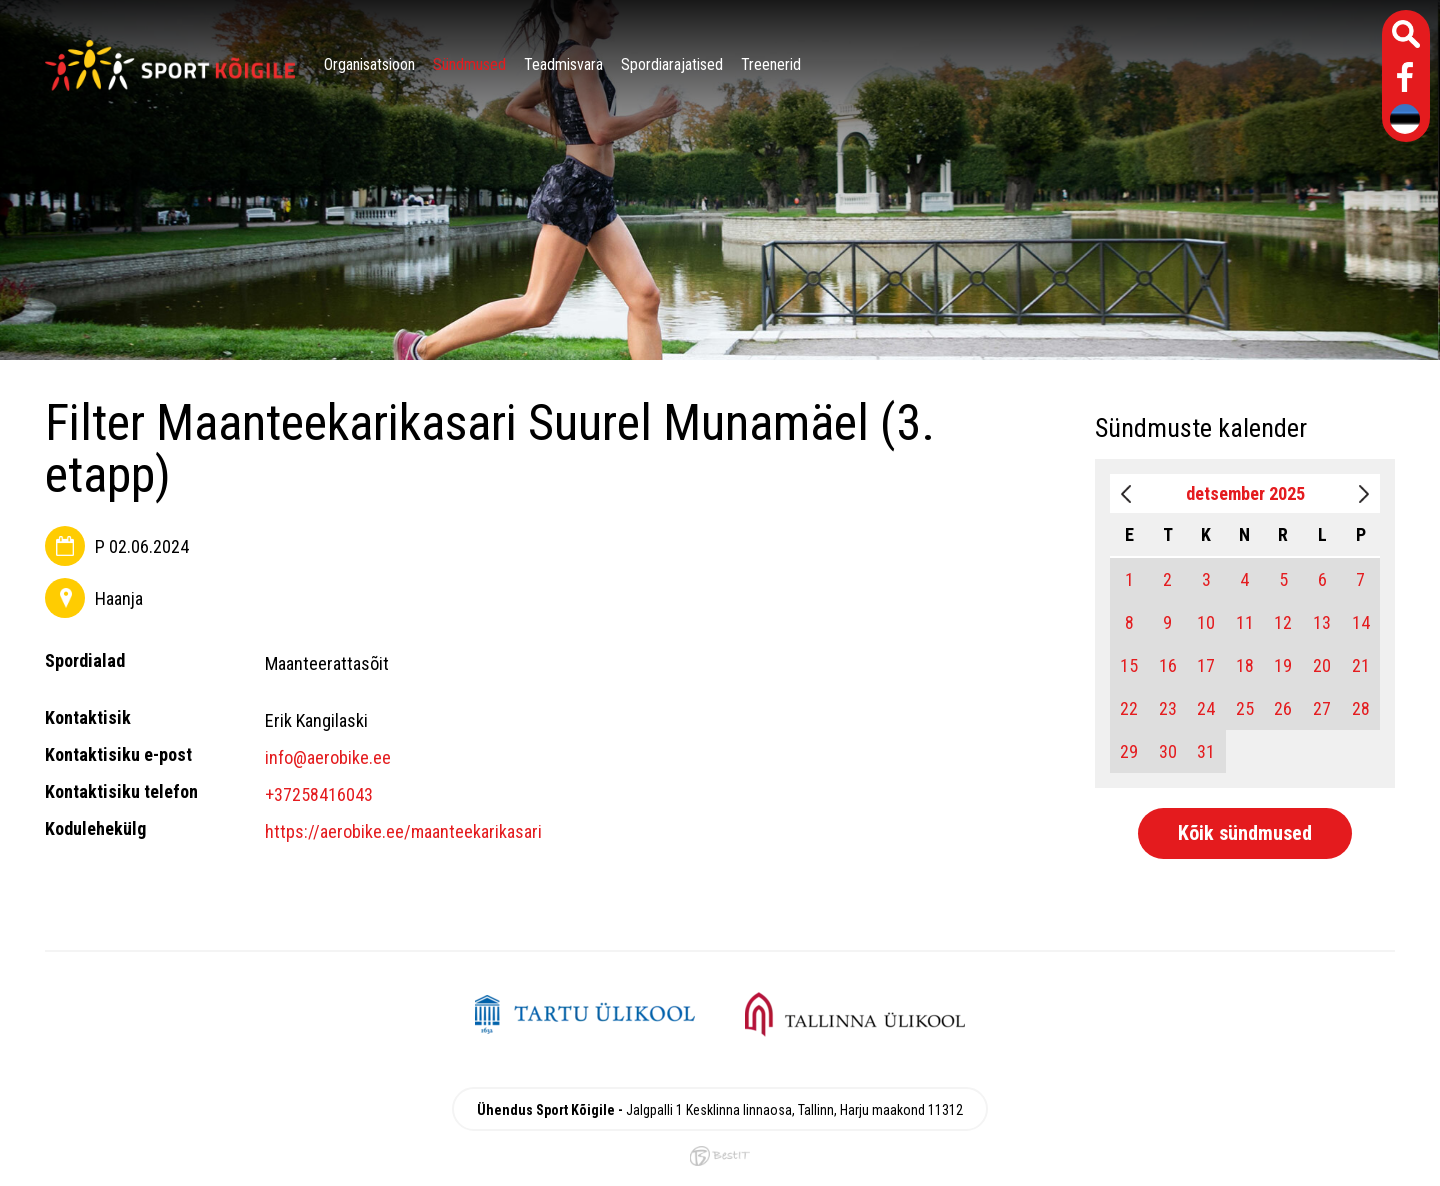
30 (1168, 751)
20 (1322, 665)
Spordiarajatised (672, 64)
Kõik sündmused (1245, 833)
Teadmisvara (563, 64)
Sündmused (469, 64)
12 (1283, 622)
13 (1322, 622)
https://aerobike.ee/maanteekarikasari (403, 831)
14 (1361, 622)
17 (1206, 665)
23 (1168, 708)
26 (1283, 708)
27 (1322, 708)
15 (1129, 665)
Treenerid (771, 64)
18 (1245, 665)
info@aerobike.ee (328, 757)
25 (1245, 708)
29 (1129, 751)
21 (1361, 665)
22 (1129, 708)
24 (1206, 708)
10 (1206, 622)
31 (1206, 751)
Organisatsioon (369, 64)
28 (1361, 708)
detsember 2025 (1245, 493)
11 (1245, 622)
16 (1168, 665)
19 (1283, 665)
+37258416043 (319, 794)
